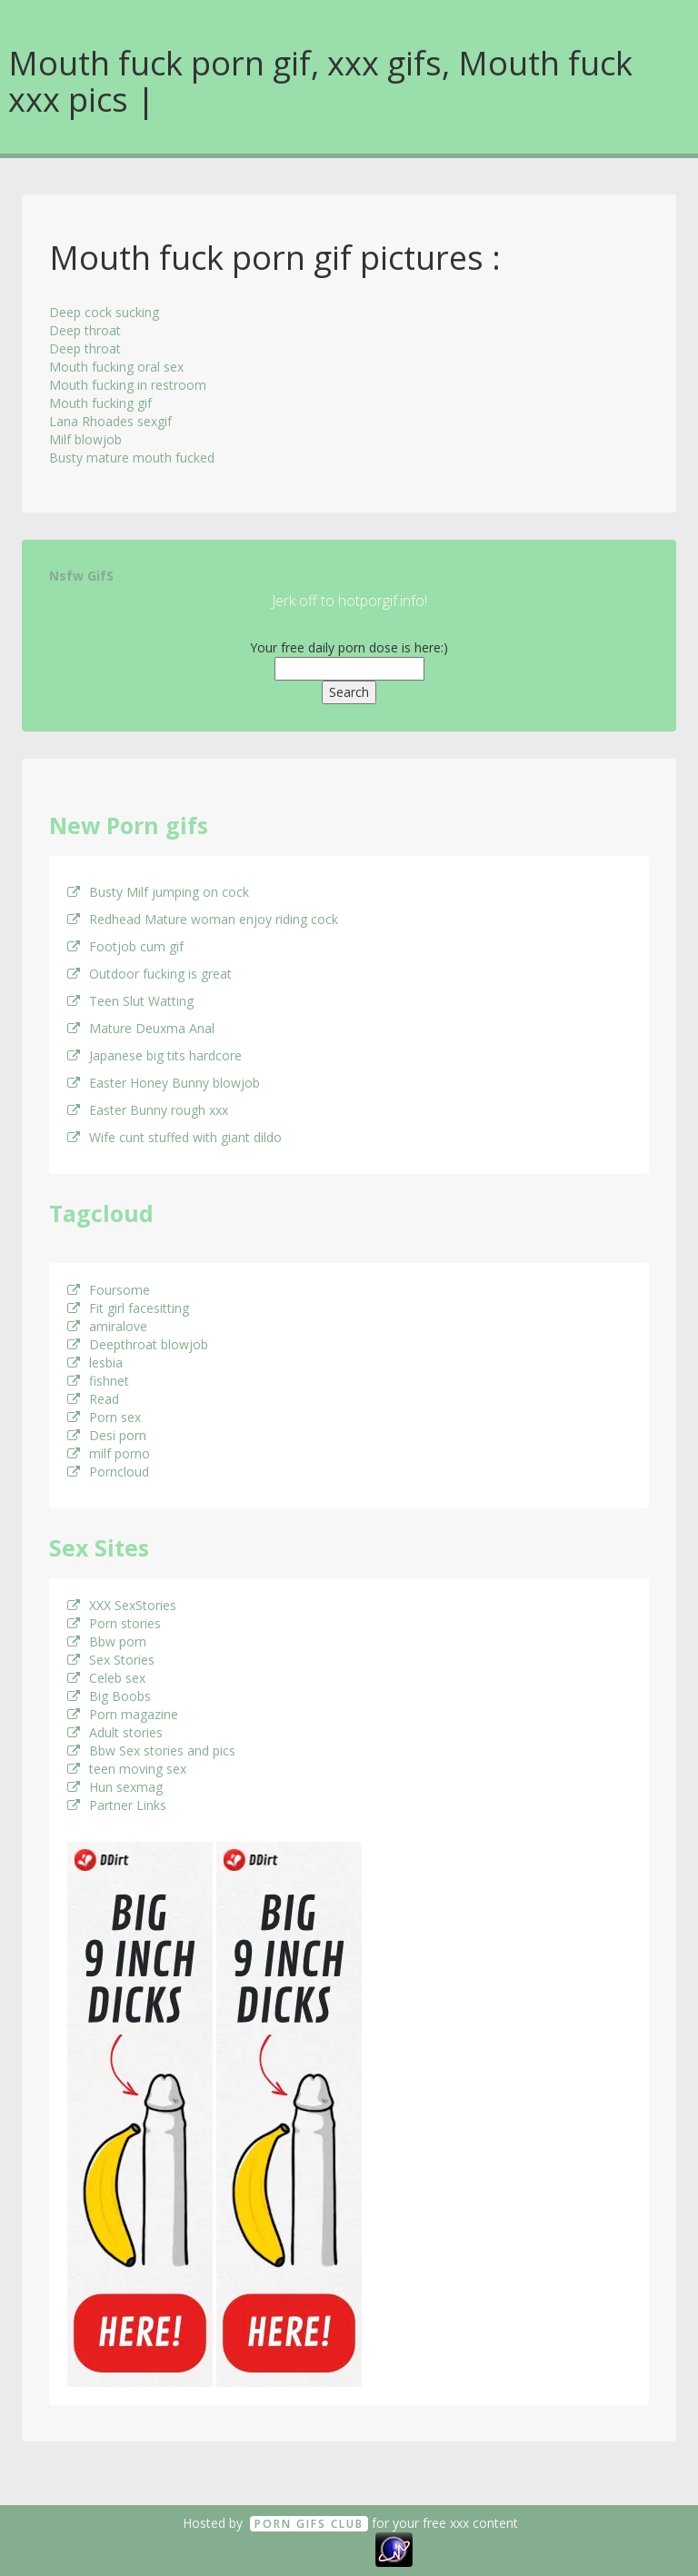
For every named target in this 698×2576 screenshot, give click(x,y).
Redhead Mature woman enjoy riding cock (202, 919)
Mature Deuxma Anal (140, 1028)
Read (93, 1398)
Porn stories (114, 1623)
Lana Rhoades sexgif (110, 421)
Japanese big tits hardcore (154, 1055)
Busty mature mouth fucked (131, 457)
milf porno (108, 1453)
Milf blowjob (85, 439)
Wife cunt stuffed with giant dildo (174, 1137)
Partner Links (116, 1805)
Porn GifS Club (309, 2523)
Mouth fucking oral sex (116, 366)
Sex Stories (111, 1659)
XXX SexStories (121, 1605)
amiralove (107, 1326)
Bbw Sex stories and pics (151, 1750)
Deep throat (85, 330)
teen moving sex (126, 1768)
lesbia (95, 1362)
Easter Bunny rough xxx (147, 1110)
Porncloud (108, 1471)
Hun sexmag (115, 1786)
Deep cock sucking (104, 312)
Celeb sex (106, 1677)
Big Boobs (109, 1696)
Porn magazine (122, 1714)
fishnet (98, 1380)
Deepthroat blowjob (137, 1344)
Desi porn (106, 1435)
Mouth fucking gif (100, 403)
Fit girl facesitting (128, 1308)
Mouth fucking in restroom (127, 384)
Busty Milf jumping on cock (158, 891)
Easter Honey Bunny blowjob (163, 1082)
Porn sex (104, 1417)
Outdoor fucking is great (149, 973)
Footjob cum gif (125, 946)
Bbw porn (106, 1641)
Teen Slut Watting (130, 1001)
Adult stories (115, 1732)
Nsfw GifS (81, 575)
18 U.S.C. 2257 (330, 2548)
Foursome (108, 1289)
